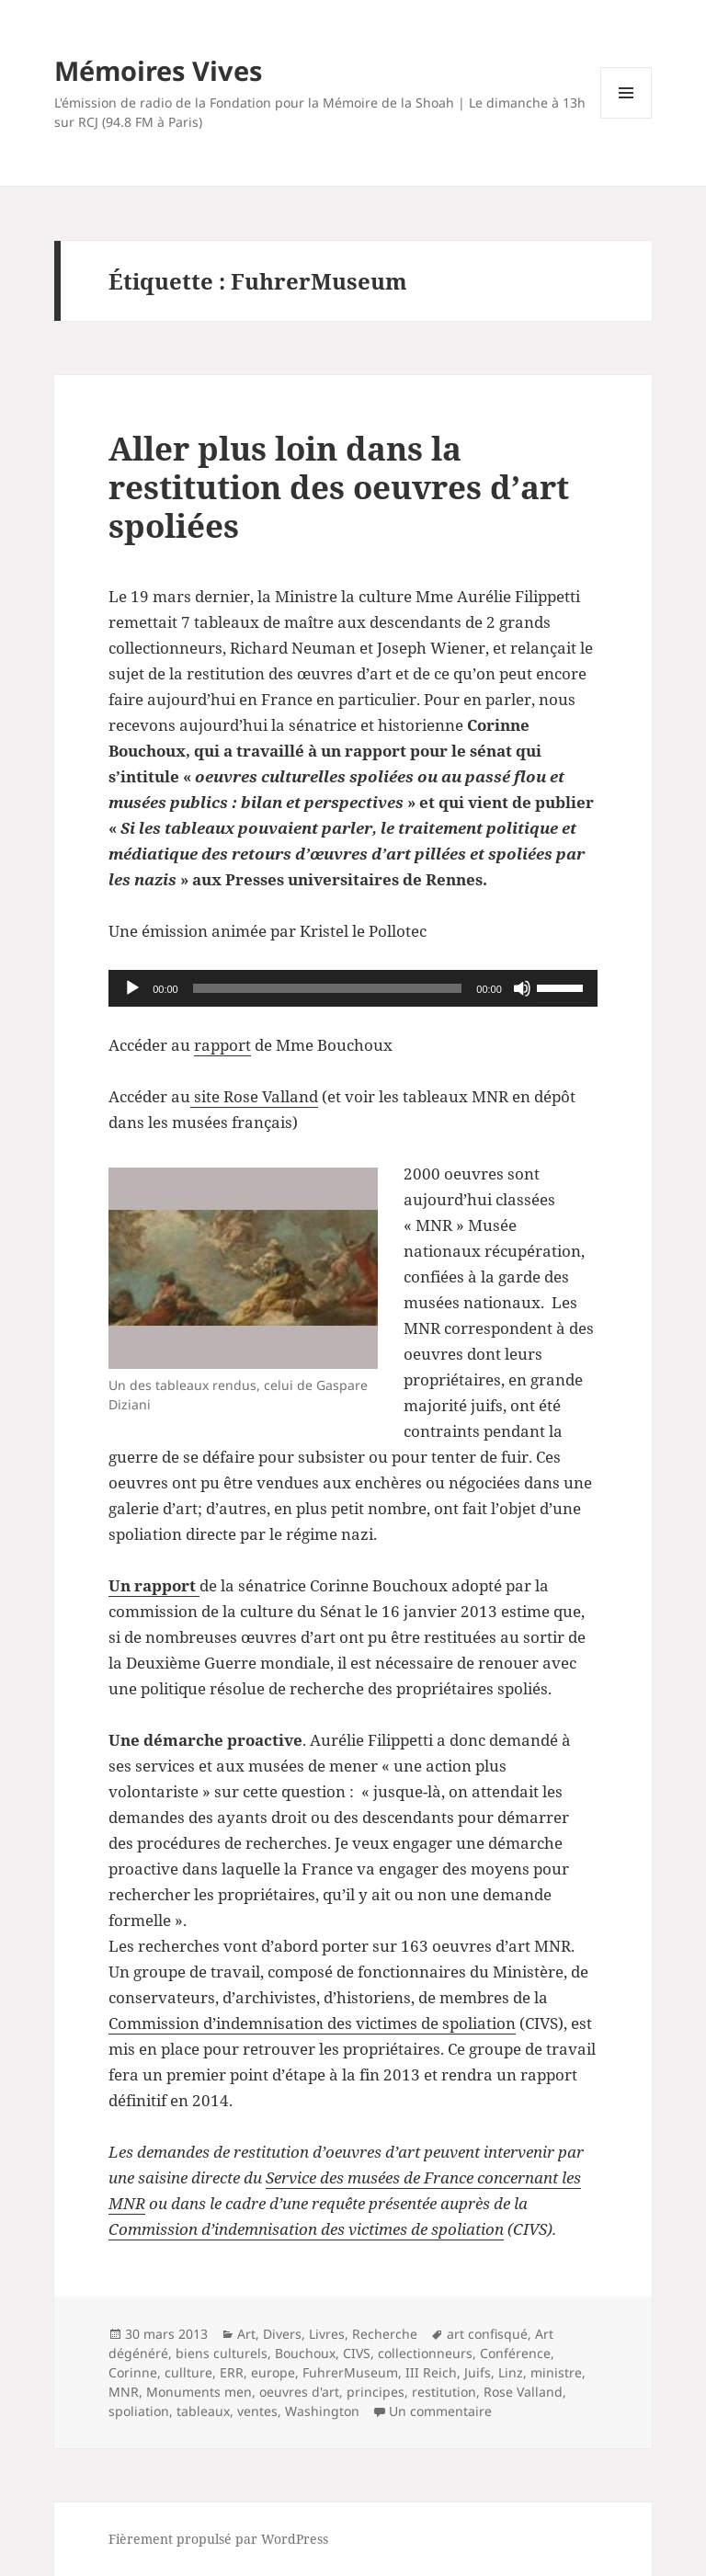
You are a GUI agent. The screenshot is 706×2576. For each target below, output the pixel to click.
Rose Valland (523, 2391)
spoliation (138, 2411)
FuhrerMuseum (350, 2372)
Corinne (132, 2372)
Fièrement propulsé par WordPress (218, 2539)
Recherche (384, 2333)
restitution (444, 2391)
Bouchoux (305, 2353)
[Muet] (522, 988)
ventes (257, 2411)
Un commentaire (440, 2411)
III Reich (431, 2372)
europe (273, 2372)
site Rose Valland (254, 1096)
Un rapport (153, 1585)
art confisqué (487, 2333)
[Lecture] (132, 988)
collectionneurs (425, 2353)
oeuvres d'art (299, 2391)
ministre (556, 2372)
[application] (353, 988)
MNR (123, 2391)
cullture (188, 2372)
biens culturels (222, 2353)
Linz (510, 2372)
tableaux (203, 2411)
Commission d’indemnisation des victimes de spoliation (312, 2023)
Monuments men (199, 2391)
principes (375, 2391)
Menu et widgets (626, 118)
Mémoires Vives (158, 70)
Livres (327, 2333)
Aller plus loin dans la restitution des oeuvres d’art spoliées (338, 487)
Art (246, 2333)
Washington (322, 2411)
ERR (232, 2372)
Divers (282, 2333)
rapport (222, 1044)
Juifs (477, 2372)
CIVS (356, 2353)
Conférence (515, 2353)
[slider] (327, 988)
